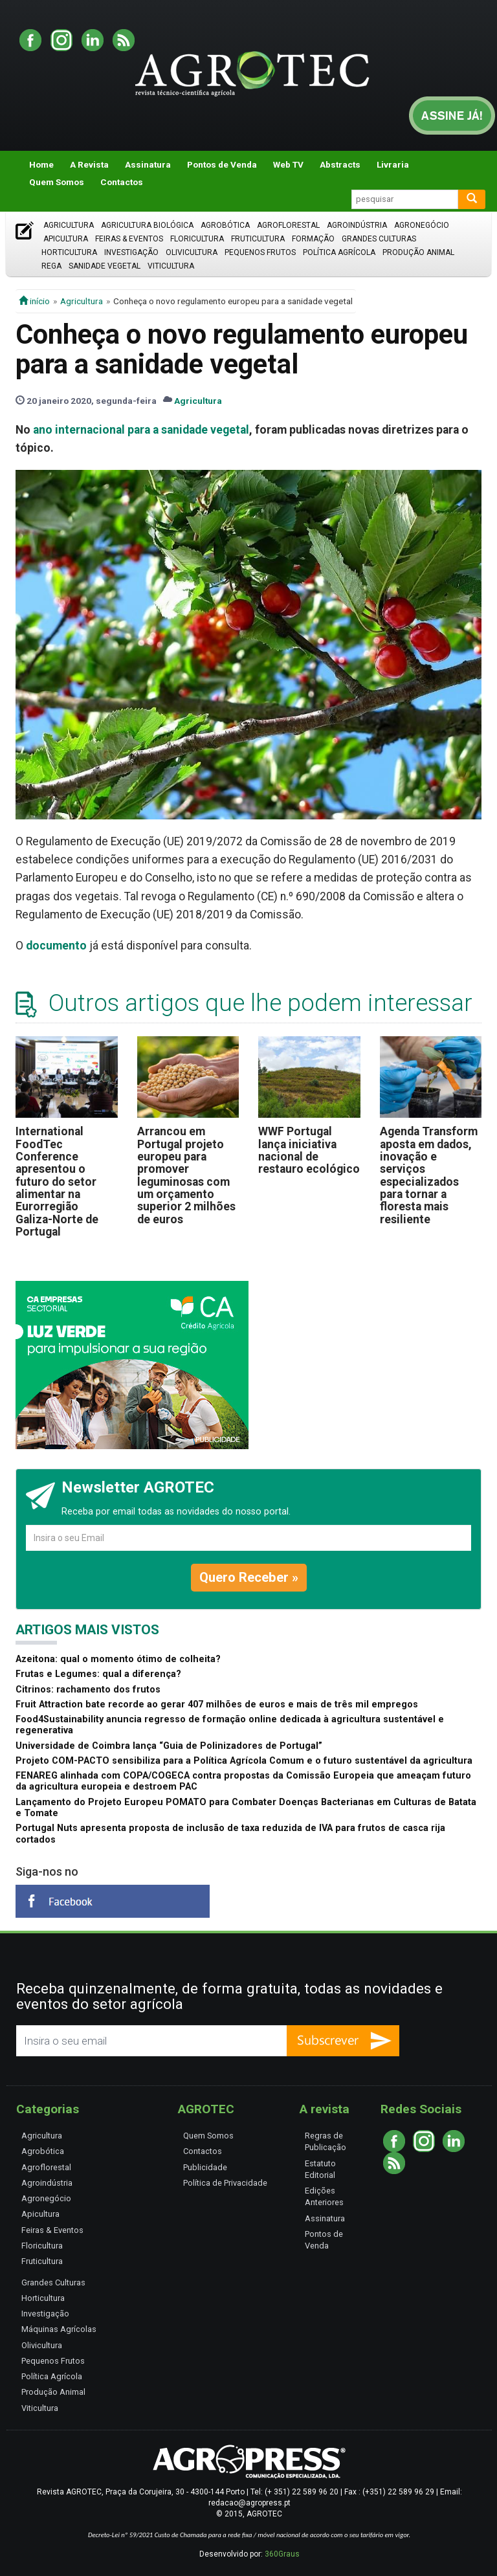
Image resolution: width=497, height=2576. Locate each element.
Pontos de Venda (222, 164)
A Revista (89, 164)
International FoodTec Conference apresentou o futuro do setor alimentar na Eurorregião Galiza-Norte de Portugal (57, 1181)
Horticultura (69, 252)
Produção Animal (418, 252)
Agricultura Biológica (147, 225)
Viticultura (171, 266)
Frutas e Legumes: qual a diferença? (98, 1674)
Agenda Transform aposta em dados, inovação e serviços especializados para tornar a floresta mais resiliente (429, 1175)
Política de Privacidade (225, 2183)
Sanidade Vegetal (104, 266)
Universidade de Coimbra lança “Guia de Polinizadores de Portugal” (169, 1745)
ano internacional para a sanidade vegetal (141, 429)
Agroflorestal (288, 225)
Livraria (393, 164)
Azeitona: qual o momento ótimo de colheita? (118, 1659)
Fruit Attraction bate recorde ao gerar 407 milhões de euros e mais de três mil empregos (217, 1704)
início (34, 301)
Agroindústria (357, 225)
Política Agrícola (339, 252)
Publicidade (205, 2167)
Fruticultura (258, 238)
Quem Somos (56, 182)
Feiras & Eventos (129, 238)
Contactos (121, 182)
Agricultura (68, 225)
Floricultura (197, 238)
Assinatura (148, 164)
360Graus (282, 2554)
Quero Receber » (248, 1577)
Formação (313, 238)
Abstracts (340, 164)
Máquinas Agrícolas (58, 2329)
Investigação (131, 252)
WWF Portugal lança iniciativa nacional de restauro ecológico (309, 1150)
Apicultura (65, 238)
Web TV (288, 164)
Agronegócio (421, 225)
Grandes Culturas (379, 238)
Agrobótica (225, 225)
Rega (51, 266)
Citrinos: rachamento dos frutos (88, 1689)
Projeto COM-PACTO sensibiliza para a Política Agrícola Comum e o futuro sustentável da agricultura (244, 1760)
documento (56, 945)
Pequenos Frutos (260, 252)
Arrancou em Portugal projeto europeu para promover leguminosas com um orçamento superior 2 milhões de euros (186, 1175)
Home (41, 164)
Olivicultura (191, 252)
